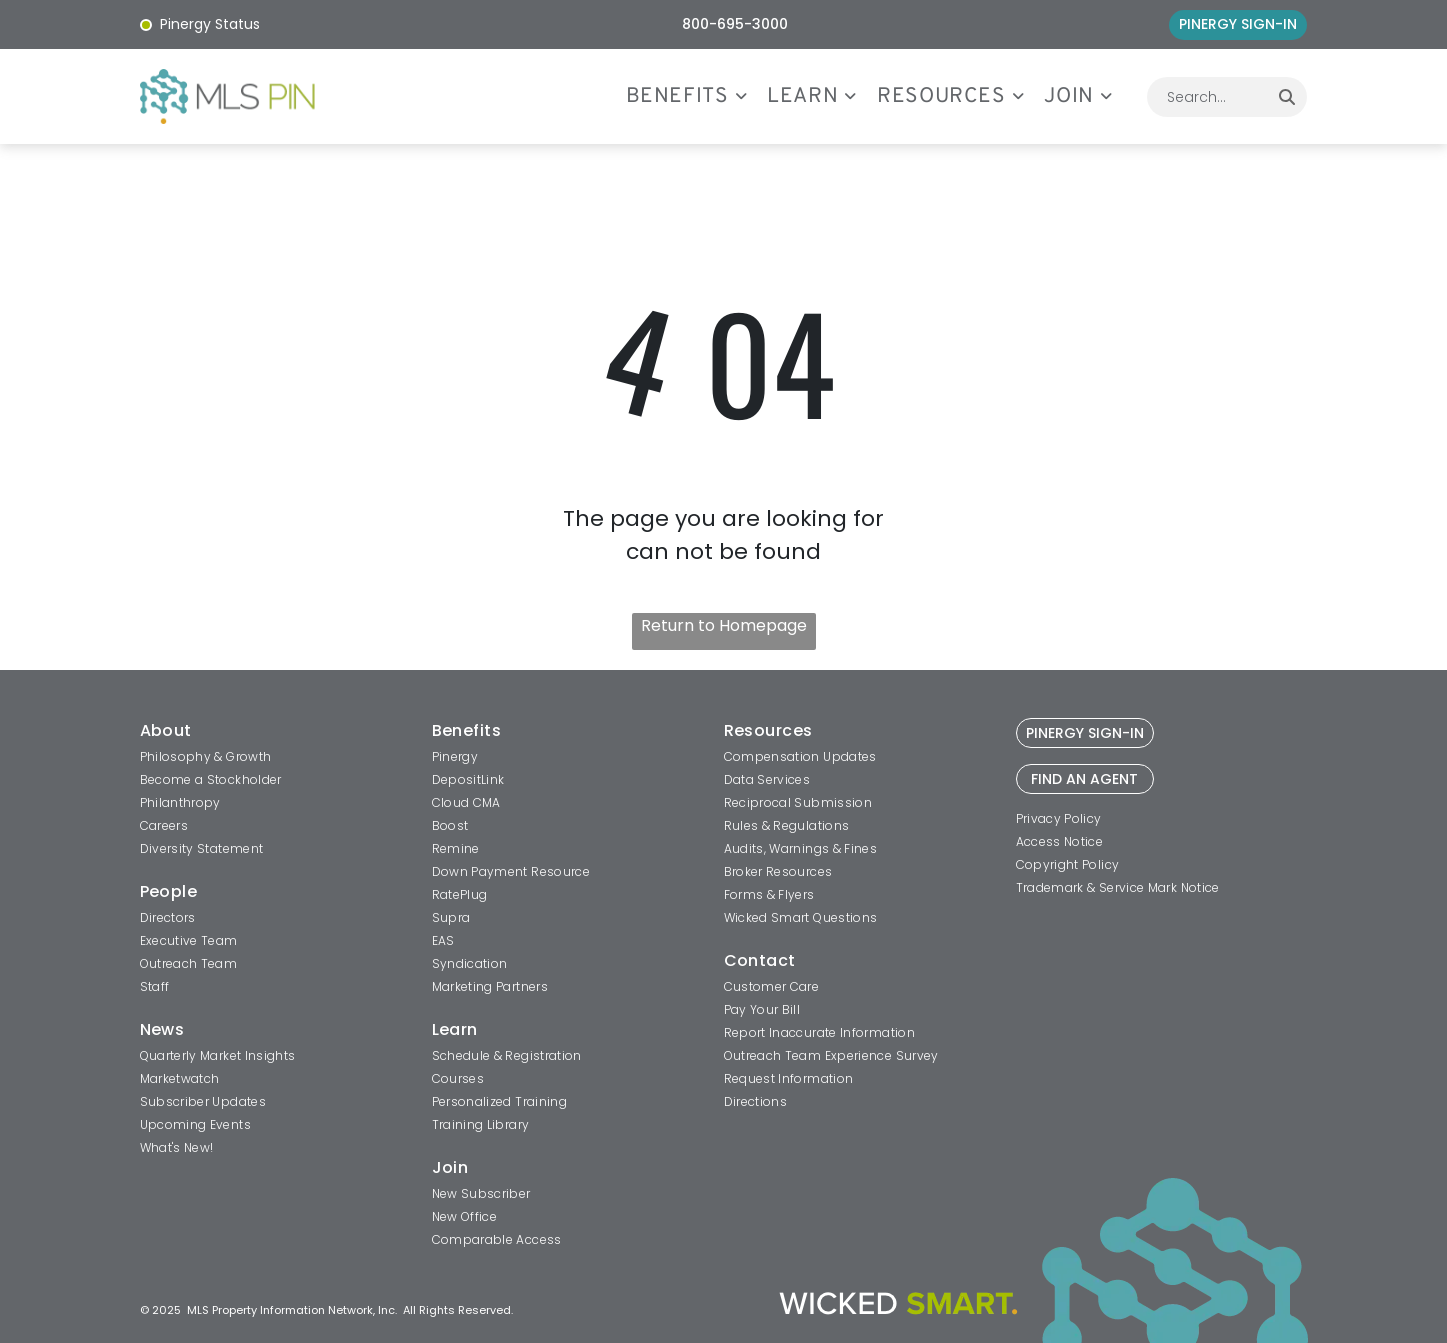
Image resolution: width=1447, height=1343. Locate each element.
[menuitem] (697, 96)
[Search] (1287, 97)
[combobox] (1207, 97)
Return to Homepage (724, 625)
